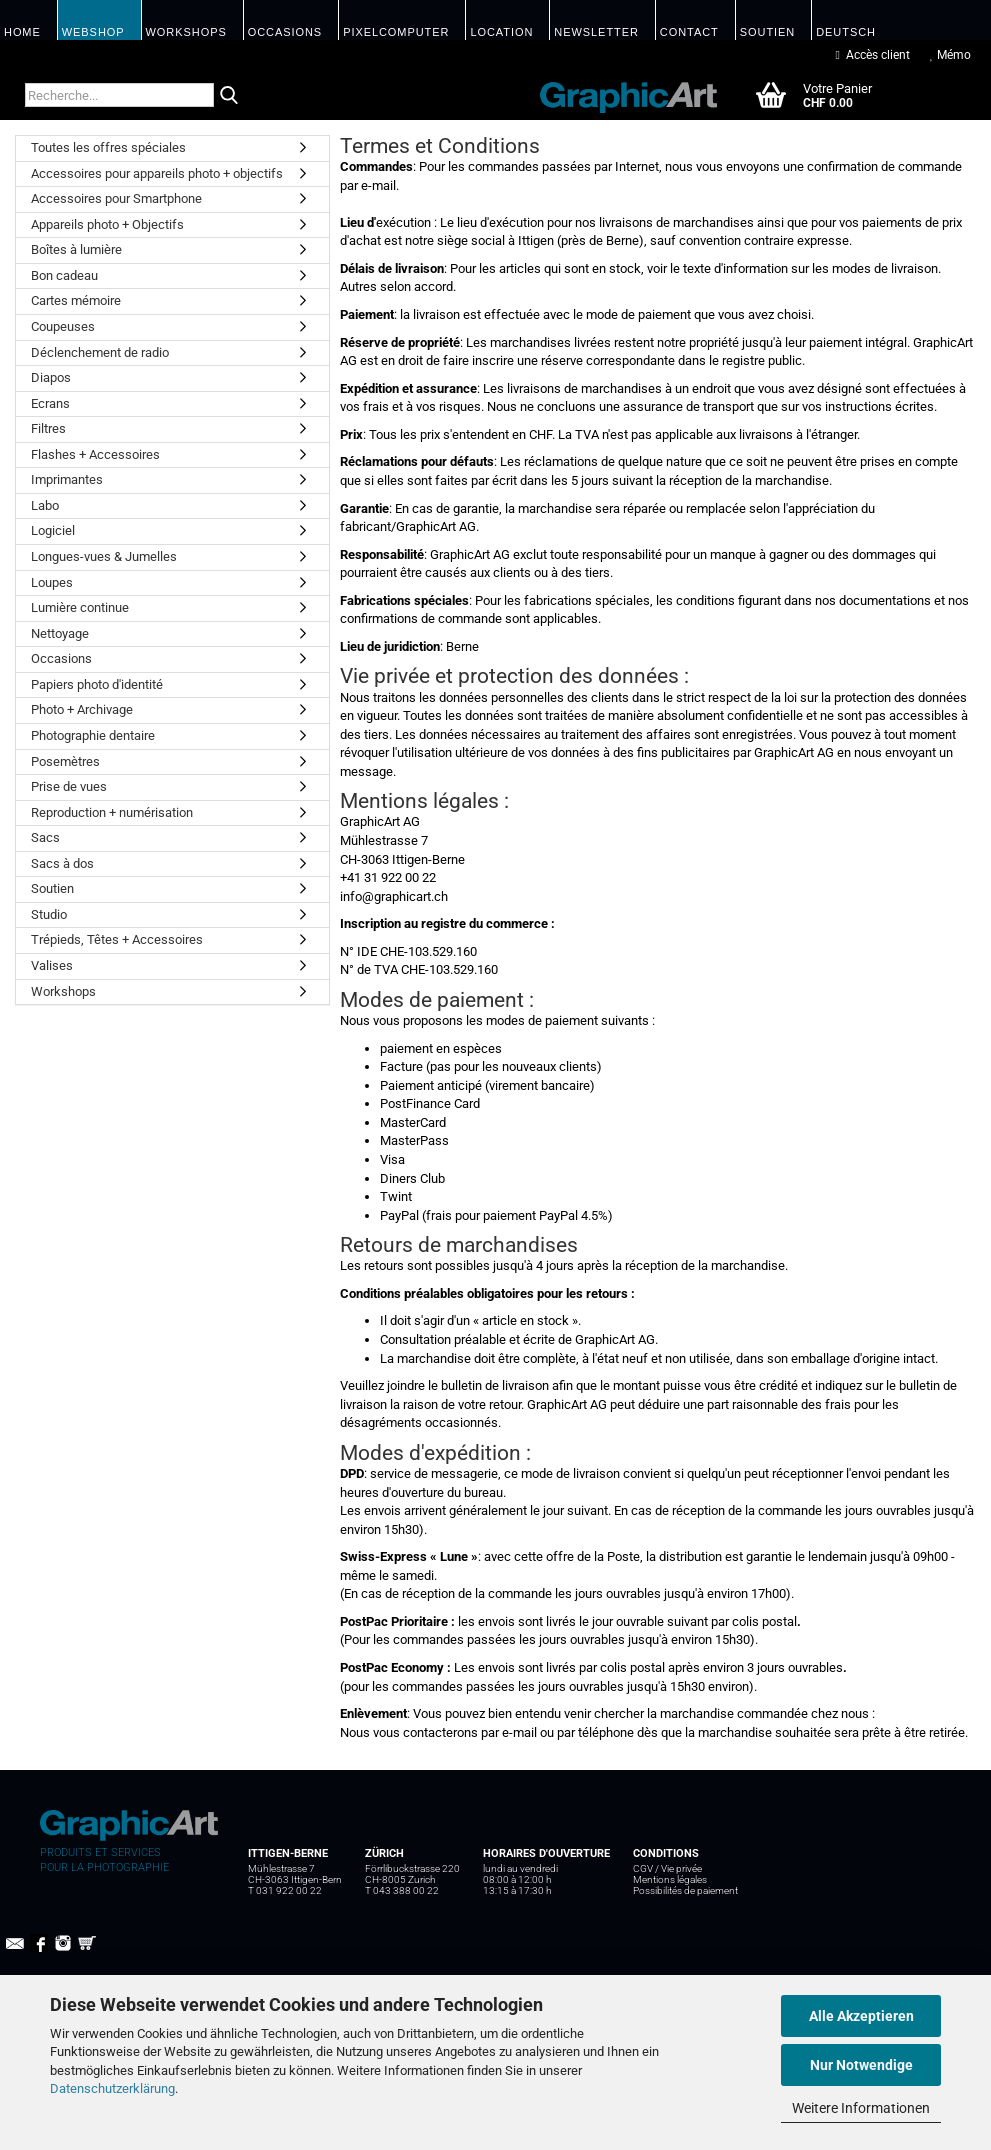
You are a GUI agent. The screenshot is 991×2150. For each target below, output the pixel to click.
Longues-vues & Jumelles (104, 556)
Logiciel (53, 530)
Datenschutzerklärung (112, 2088)
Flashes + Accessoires (95, 454)
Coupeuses (63, 326)
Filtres (48, 428)
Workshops (63, 991)
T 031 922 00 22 (285, 1890)
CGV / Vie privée (667, 1868)
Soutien (52, 888)
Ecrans (50, 403)
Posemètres (65, 761)
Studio (49, 914)
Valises (52, 965)
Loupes (52, 582)
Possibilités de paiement (685, 1890)
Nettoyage (60, 633)
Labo (45, 505)
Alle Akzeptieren (861, 2016)
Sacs (45, 837)
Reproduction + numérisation (112, 812)
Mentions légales (670, 1879)
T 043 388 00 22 (402, 1890)
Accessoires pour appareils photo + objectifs (157, 173)
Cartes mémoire (76, 300)
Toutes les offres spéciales (108, 147)
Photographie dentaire (93, 735)
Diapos (51, 377)
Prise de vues (69, 786)
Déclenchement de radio (100, 352)
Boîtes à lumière (76, 249)
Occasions (61, 658)
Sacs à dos (62, 863)
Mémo (950, 55)
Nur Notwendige (861, 2065)
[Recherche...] (229, 96)
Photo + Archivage (82, 709)
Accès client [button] (873, 55)
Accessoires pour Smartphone (116, 198)
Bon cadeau (64, 275)
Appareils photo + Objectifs (107, 224)
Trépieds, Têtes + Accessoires (117, 939)
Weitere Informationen (861, 2108)
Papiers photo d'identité (97, 684)
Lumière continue (80, 607)
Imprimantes (67, 479)
